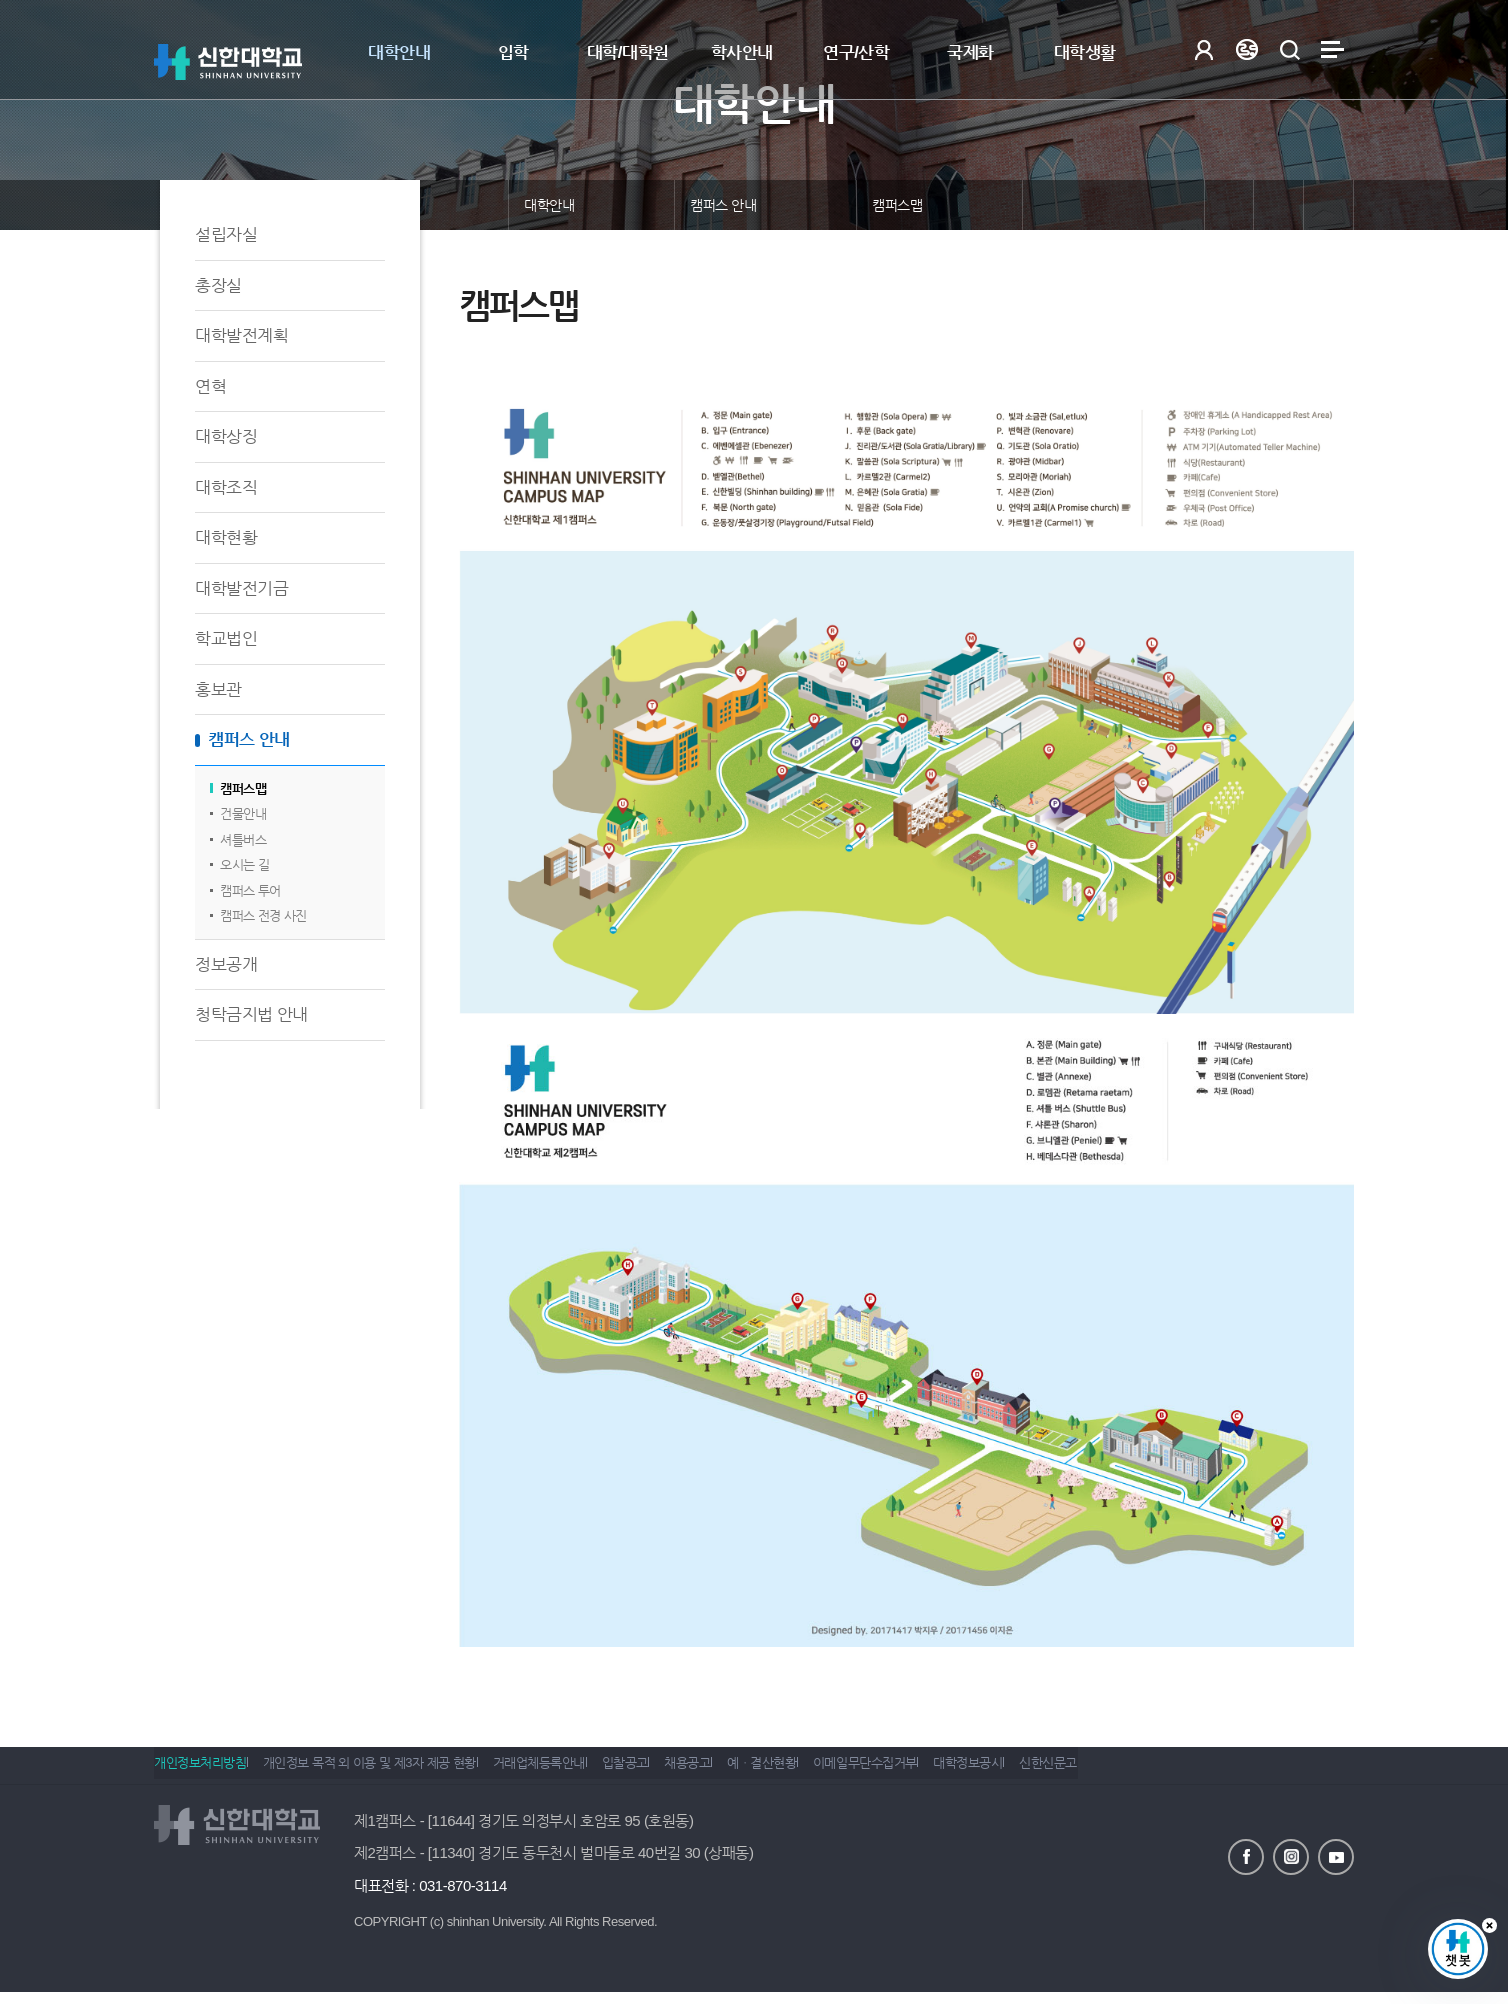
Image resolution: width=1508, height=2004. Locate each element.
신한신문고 (1162, 1771)
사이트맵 (1332, 49)
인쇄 (1329, 205)
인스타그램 (1291, 1855)
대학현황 (226, 537)
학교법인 (226, 638)
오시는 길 (244, 864)
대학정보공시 (1067, 1771)
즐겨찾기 (1279, 205)
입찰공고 (667, 1771)
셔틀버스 (243, 839)
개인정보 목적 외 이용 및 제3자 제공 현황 (383, 1771)
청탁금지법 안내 (251, 1014)
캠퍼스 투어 (250, 890)
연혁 (210, 386)
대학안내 (399, 52)
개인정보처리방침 (200, 1771)
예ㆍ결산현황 (833, 1771)
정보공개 (226, 964)
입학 (513, 52)
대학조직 (226, 487)
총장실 (218, 285)
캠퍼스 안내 (249, 739)
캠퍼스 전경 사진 (263, 915)
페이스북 (1246, 1855)
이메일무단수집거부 (951, 1771)
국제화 (970, 52)
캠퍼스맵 (243, 788)
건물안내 (243, 813)
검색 (1289, 49)
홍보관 (218, 689)
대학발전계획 (241, 335)
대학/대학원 (628, 52)
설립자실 (226, 234)
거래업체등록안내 (567, 1771)
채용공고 (744, 1771)
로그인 (1203, 49)
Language (1246, 49)
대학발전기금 (241, 588)
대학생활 (1085, 52)
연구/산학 (856, 52)
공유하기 (1229, 205)
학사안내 (742, 52)
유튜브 (1336, 1855)
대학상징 (226, 436)
